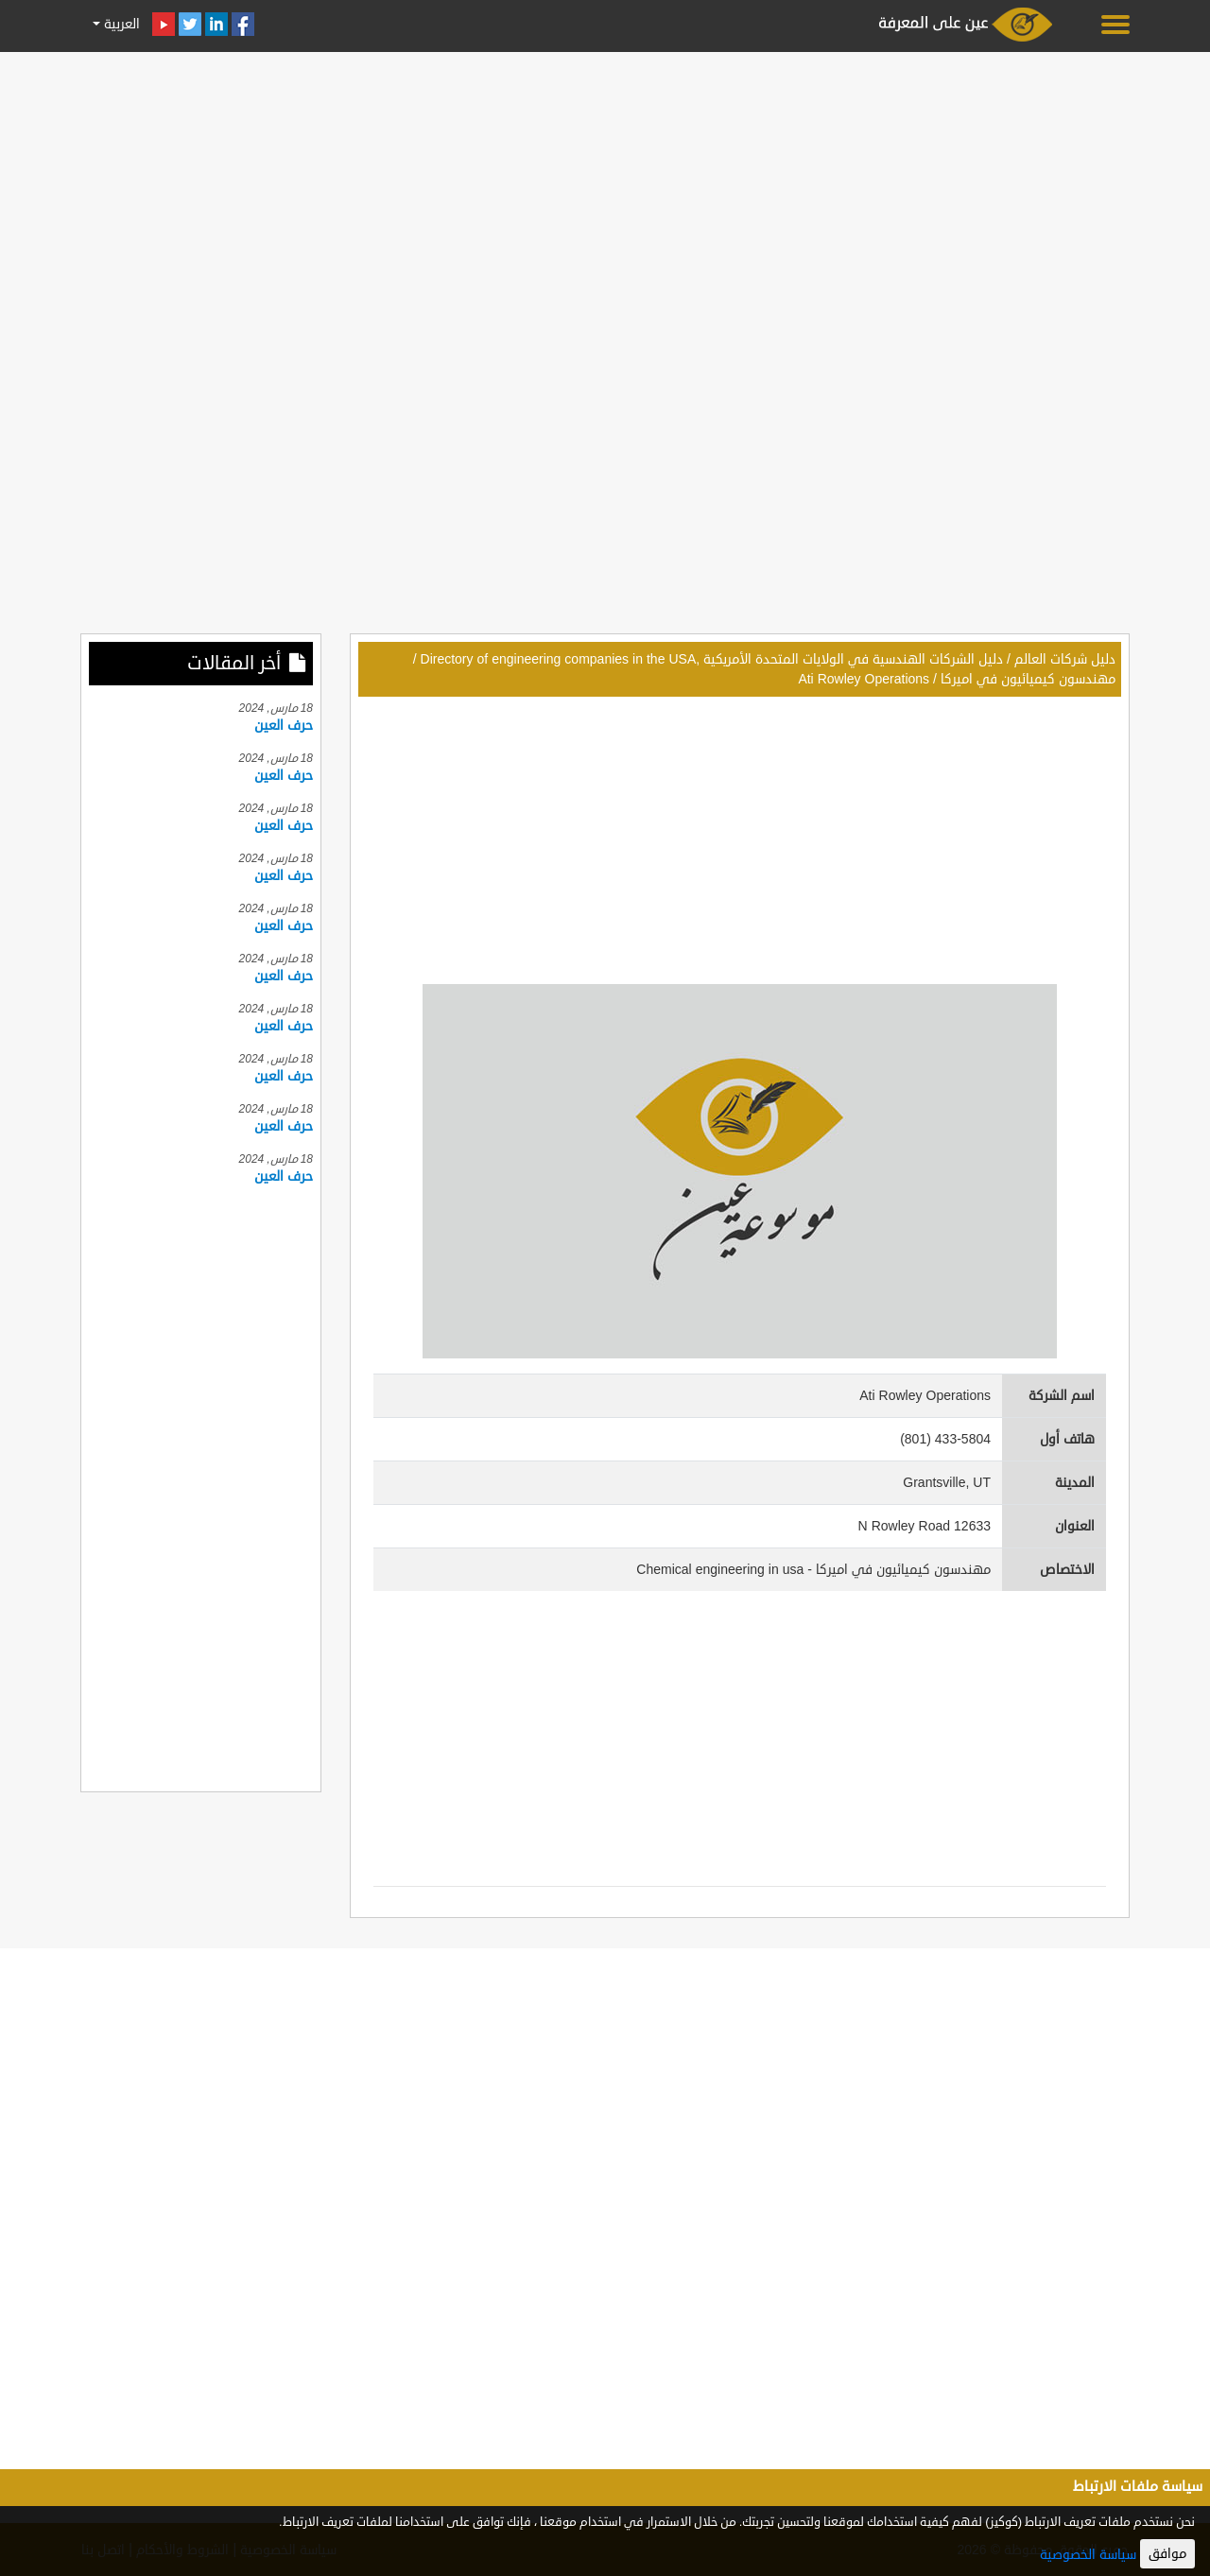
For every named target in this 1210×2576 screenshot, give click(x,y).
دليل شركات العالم (1064, 659)
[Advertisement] (605, 191)
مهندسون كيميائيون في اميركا (1028, 679)
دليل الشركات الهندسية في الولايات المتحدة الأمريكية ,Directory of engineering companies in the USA (712, 659)
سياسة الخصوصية (1088, 2555)
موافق (1167, 2554)
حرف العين (283, 726)
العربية (120, 24)
